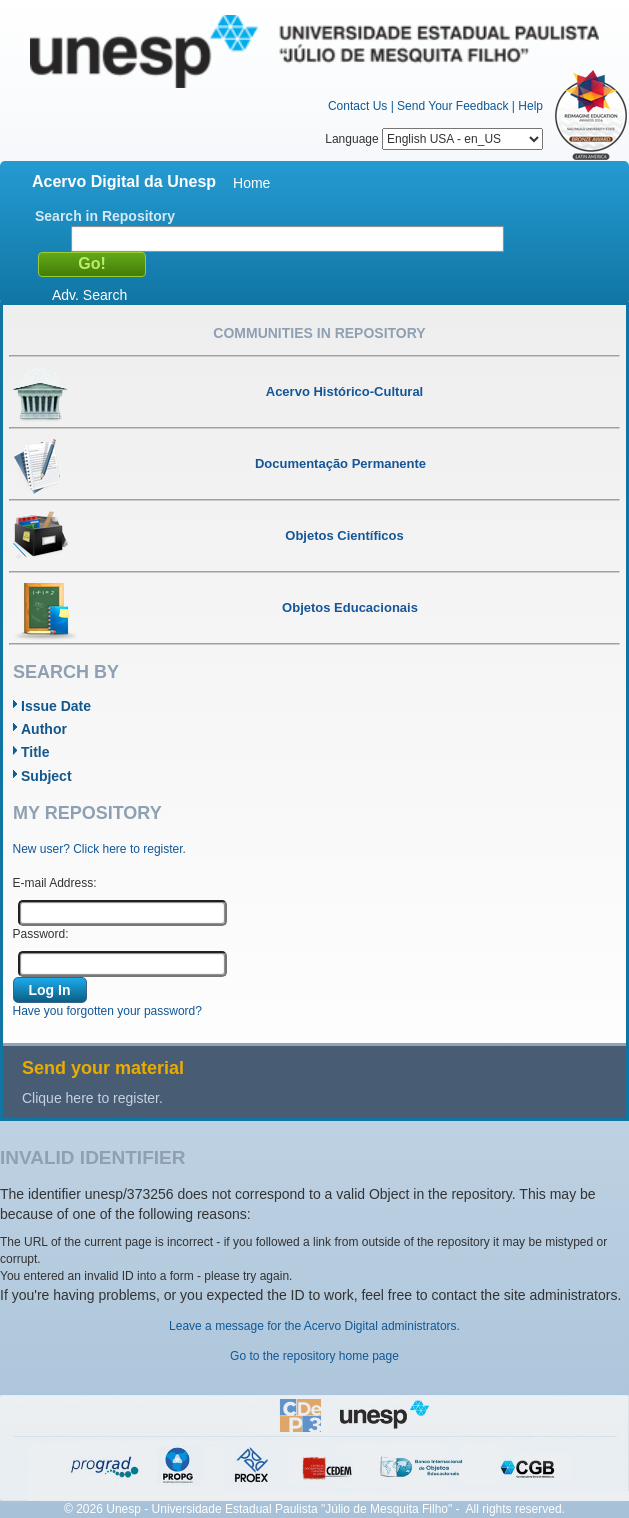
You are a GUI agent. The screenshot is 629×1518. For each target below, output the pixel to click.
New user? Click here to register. (99, 849)
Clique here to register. (92, 1098)
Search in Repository (105, 216)
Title (35, 752)
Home (251, 183)
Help (530, 106)
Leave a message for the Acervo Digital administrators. (314, 1326)
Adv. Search (89, 295)
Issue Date (56, 706)
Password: (41, 934)
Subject (46, 776)
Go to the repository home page (314, 1356)
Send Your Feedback (452, 106)
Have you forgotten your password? (107, 1011)
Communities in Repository (319, 333)
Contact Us (357, 106)
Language (434, 139)
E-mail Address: (55, 883)
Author (44, 729)
